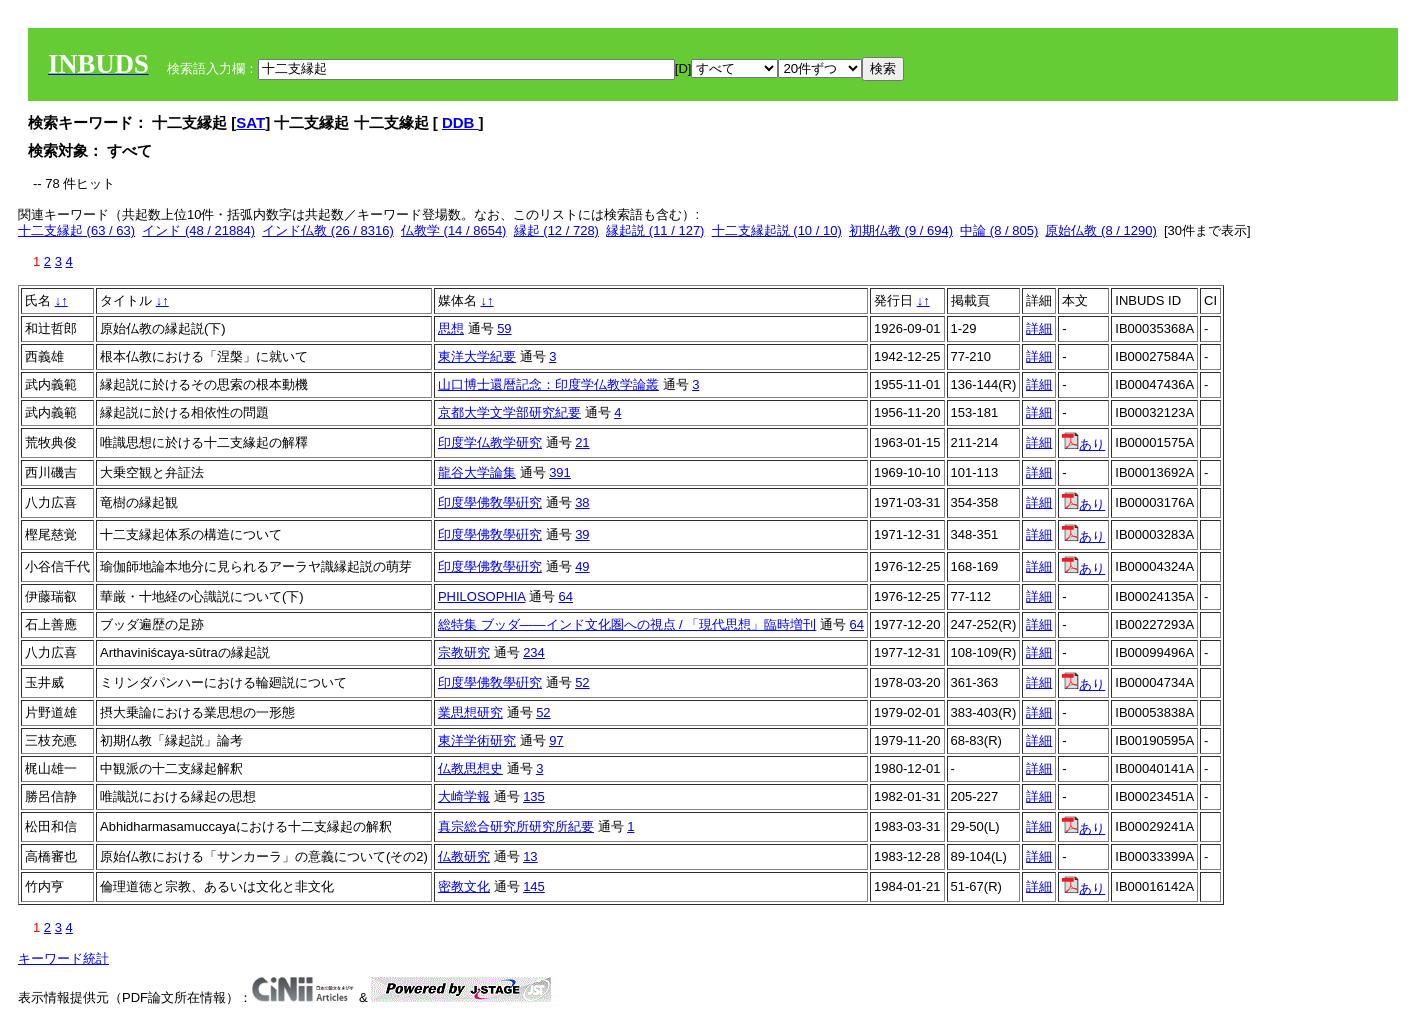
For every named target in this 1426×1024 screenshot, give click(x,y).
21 (582, 442)
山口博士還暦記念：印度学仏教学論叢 (548, 384)
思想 (451, 328)
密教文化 (464, 886)
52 (582, 682)
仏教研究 (464, 856)
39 (582, 534)
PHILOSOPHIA (481, 596)
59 (504, 328)
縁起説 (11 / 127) (655, 230)
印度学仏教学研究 (490, 442)
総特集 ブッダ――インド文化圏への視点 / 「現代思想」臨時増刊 (627, 624)
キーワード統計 (63, 958)
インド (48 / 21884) (198, 230)
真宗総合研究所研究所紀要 (516, 826)
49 (582, 566)
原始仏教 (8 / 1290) (1100, 230)
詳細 (1039, 328)
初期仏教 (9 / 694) (901, 230)
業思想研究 (470, 712)
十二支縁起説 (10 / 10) (777, 230)
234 (534, 652)
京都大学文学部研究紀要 (509, 412)
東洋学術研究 (477, 740)
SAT (250, 122)
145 (534, 886)
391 (560, 472)
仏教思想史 (470, 768)
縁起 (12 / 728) (556, 230)
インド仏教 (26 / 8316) (328, 230)
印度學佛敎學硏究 (490, 502)
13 (530, 856)
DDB (460, 122)
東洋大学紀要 (477, 356)
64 (566, 596)
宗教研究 (464, 652)
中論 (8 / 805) (999, 230)
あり (1083, 444)
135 (534, 796)
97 (556, 740)
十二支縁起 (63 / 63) (76, 230)
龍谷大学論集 (477, 472)
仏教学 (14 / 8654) (454, 230)
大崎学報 (464, 796)
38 (582, 502)
